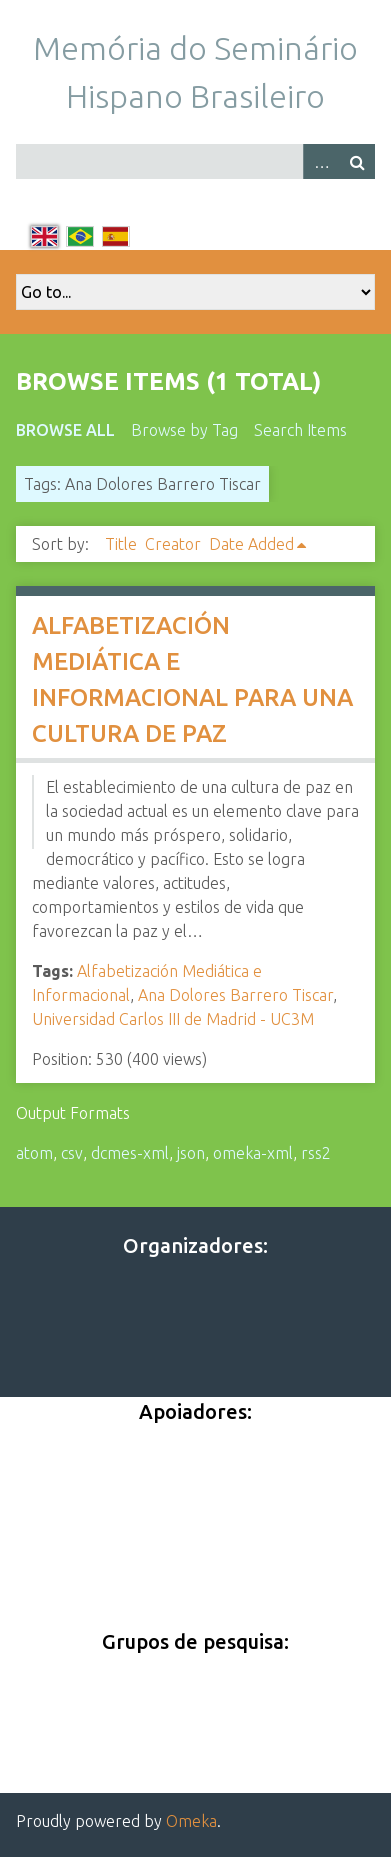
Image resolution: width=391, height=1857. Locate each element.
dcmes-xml (130, 1153)
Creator (173, 544)
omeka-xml (253, 1153)
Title (121, 544)
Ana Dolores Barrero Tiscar (235, 995)
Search (357, 161)
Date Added (251, 544)
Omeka (191, 1821)
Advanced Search (321, 161)
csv (72, 1153)
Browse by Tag (184, 430)
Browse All (65, 430)
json (191, 1153)
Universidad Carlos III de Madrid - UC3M (173, 1019)
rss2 (316, 1153)
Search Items (300, 430)
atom (34, 1153)
